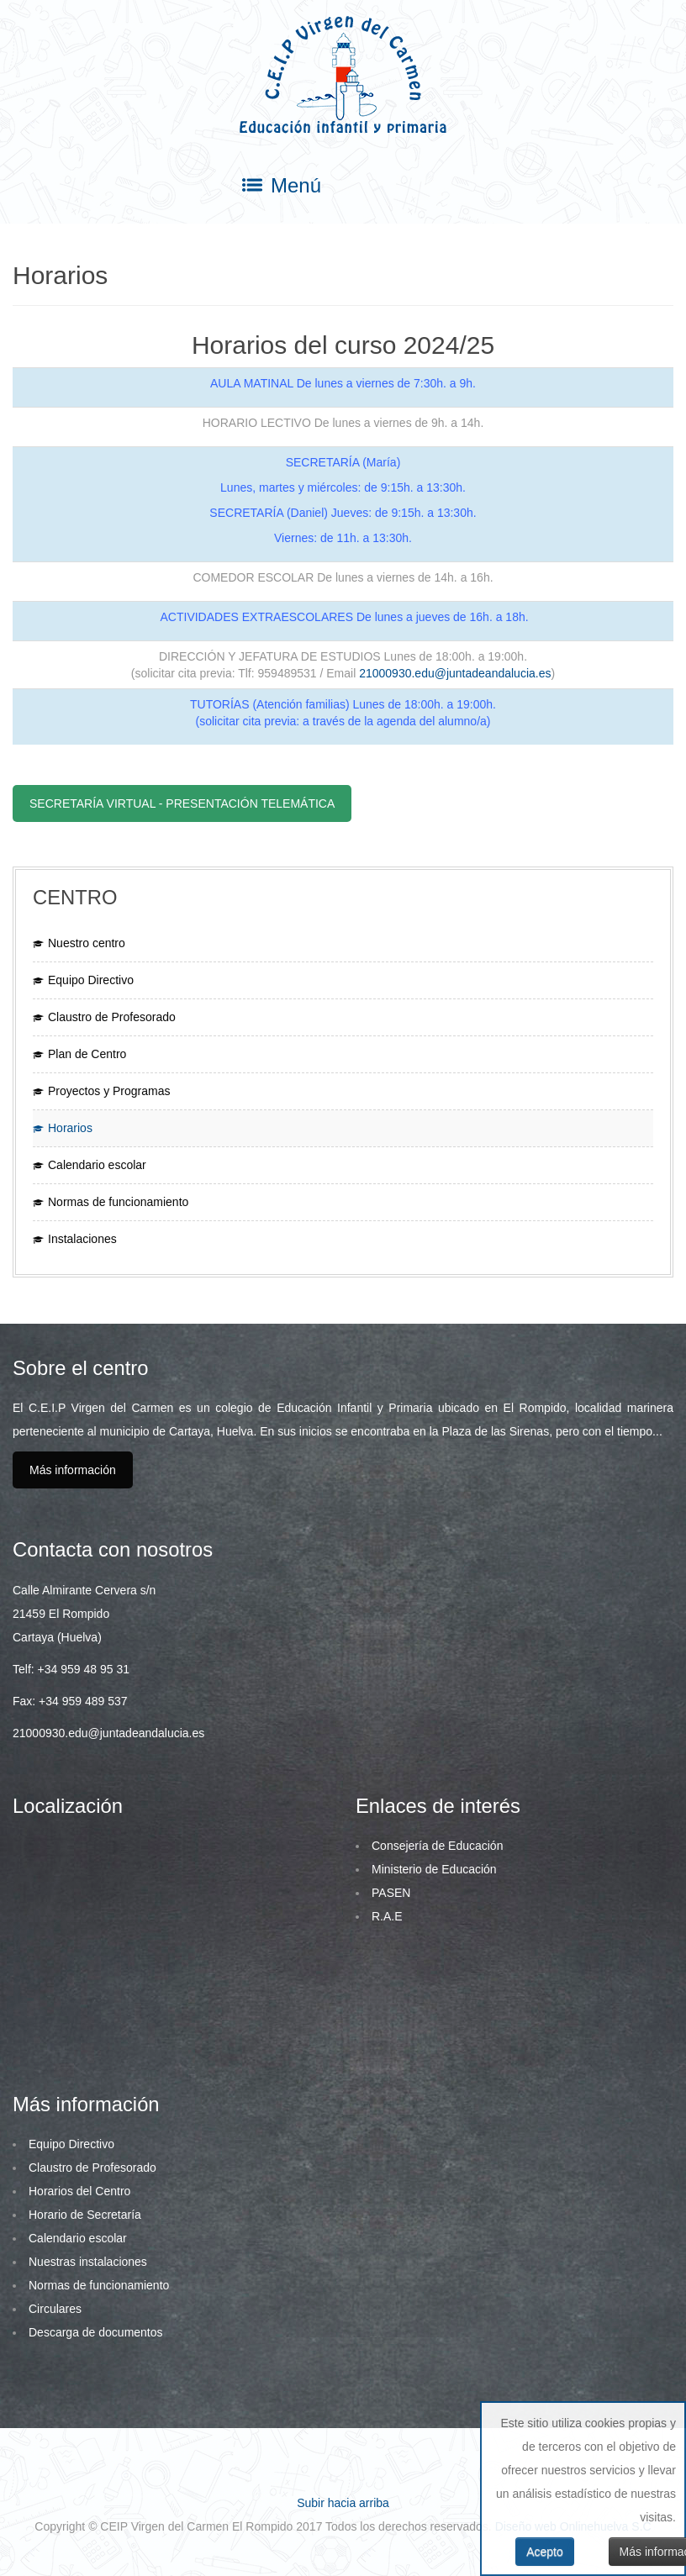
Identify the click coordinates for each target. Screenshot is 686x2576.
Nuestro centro (86, 943)
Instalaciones (82, 1239)
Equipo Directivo (91, 980)
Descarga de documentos (96, 2332)
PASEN (391, 1892)
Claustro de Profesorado (112, 1017)
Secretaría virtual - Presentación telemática (182, 803)
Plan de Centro (87, 1054)
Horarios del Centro (79, 2191)
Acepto (544, 2551)
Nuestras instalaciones (88, 2261)
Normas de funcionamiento (118, 1202)
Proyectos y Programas (109, 1091)
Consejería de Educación (437, 1845)
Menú (281, 186)
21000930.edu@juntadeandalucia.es (455, 673)
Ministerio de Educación (434, 1869)
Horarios (70, 1128)
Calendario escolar (97, 1165)
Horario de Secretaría (85, 2214)
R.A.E (387, 1916)
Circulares (55, 2308)
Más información (72, 1470)
